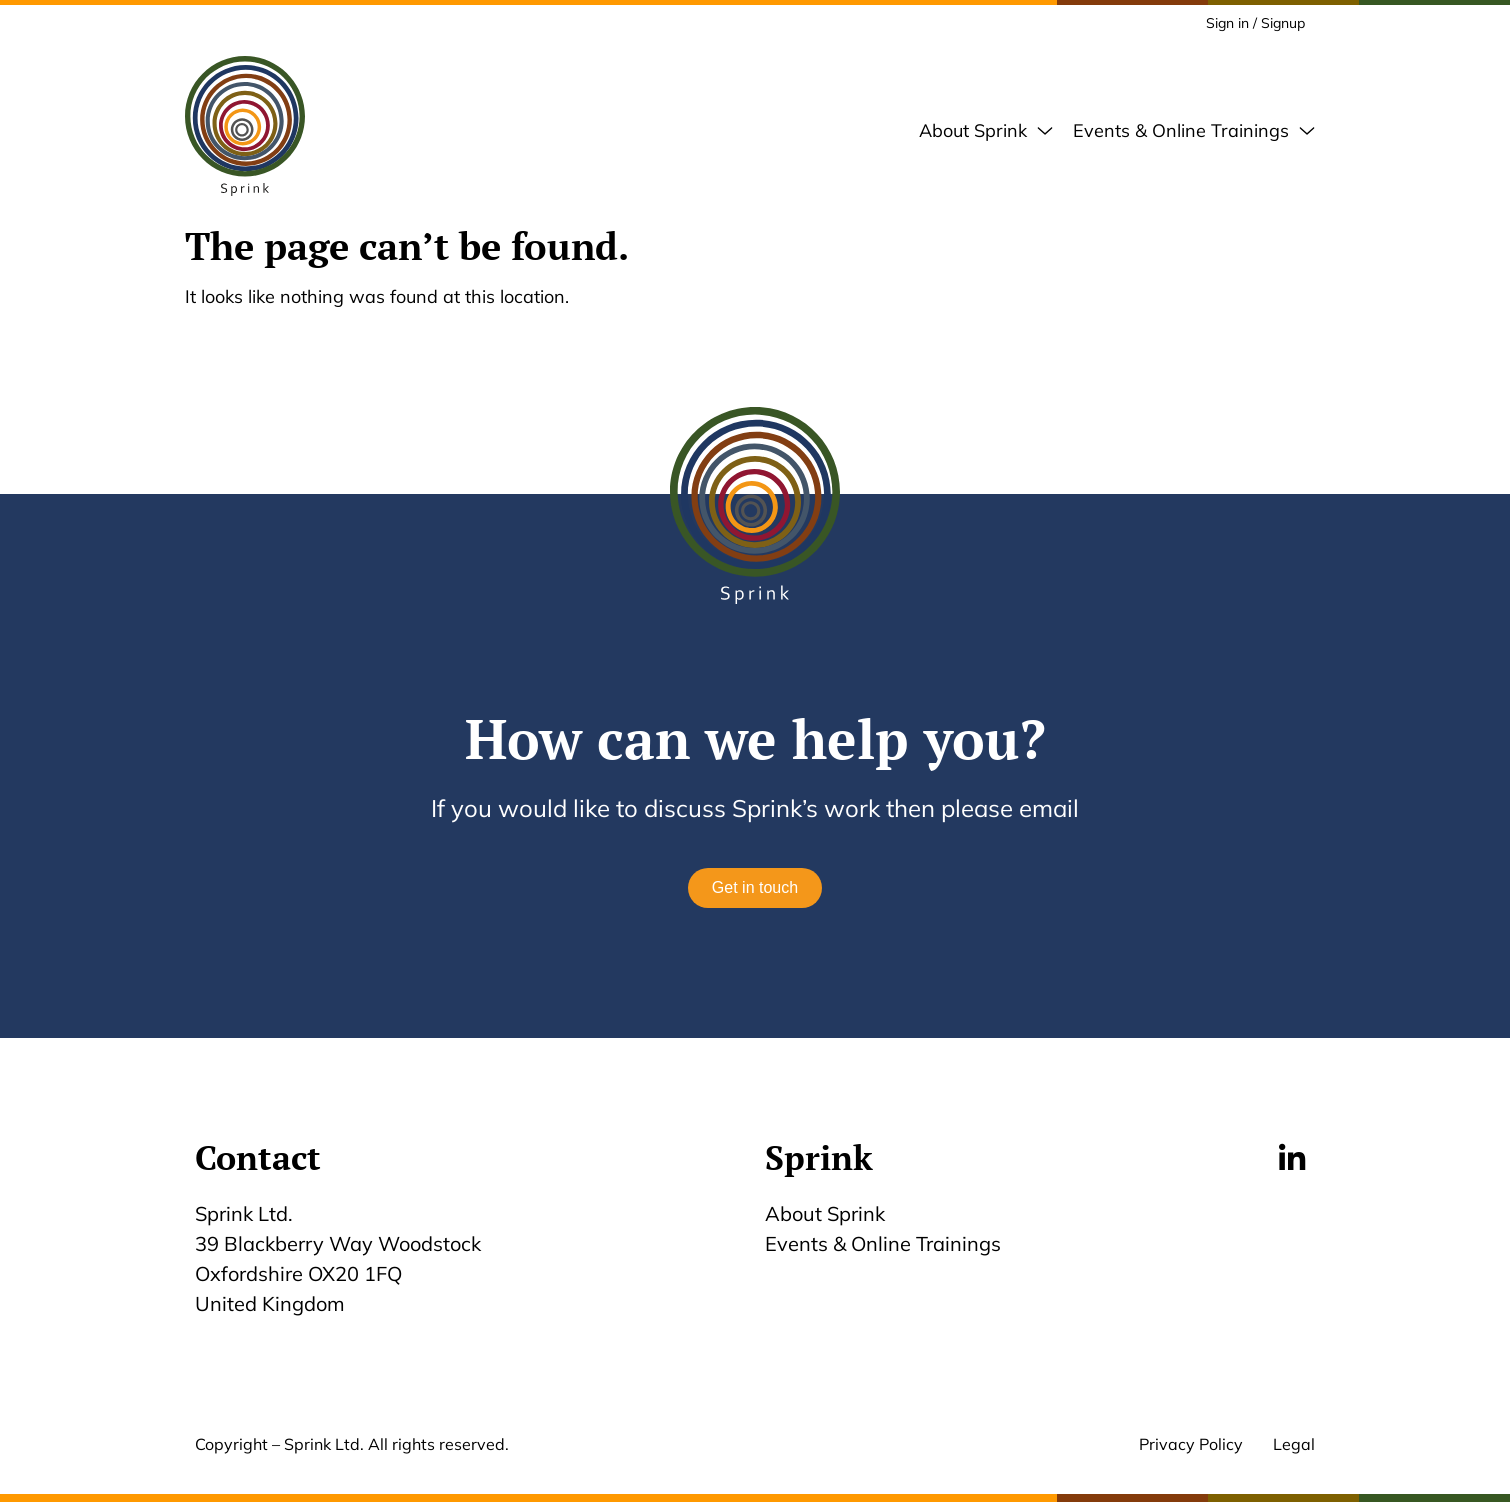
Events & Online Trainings (888, 1243)
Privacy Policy (1191, 1444)
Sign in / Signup (1255, 23)
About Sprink (825, 1213)
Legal (1294, 1444)
